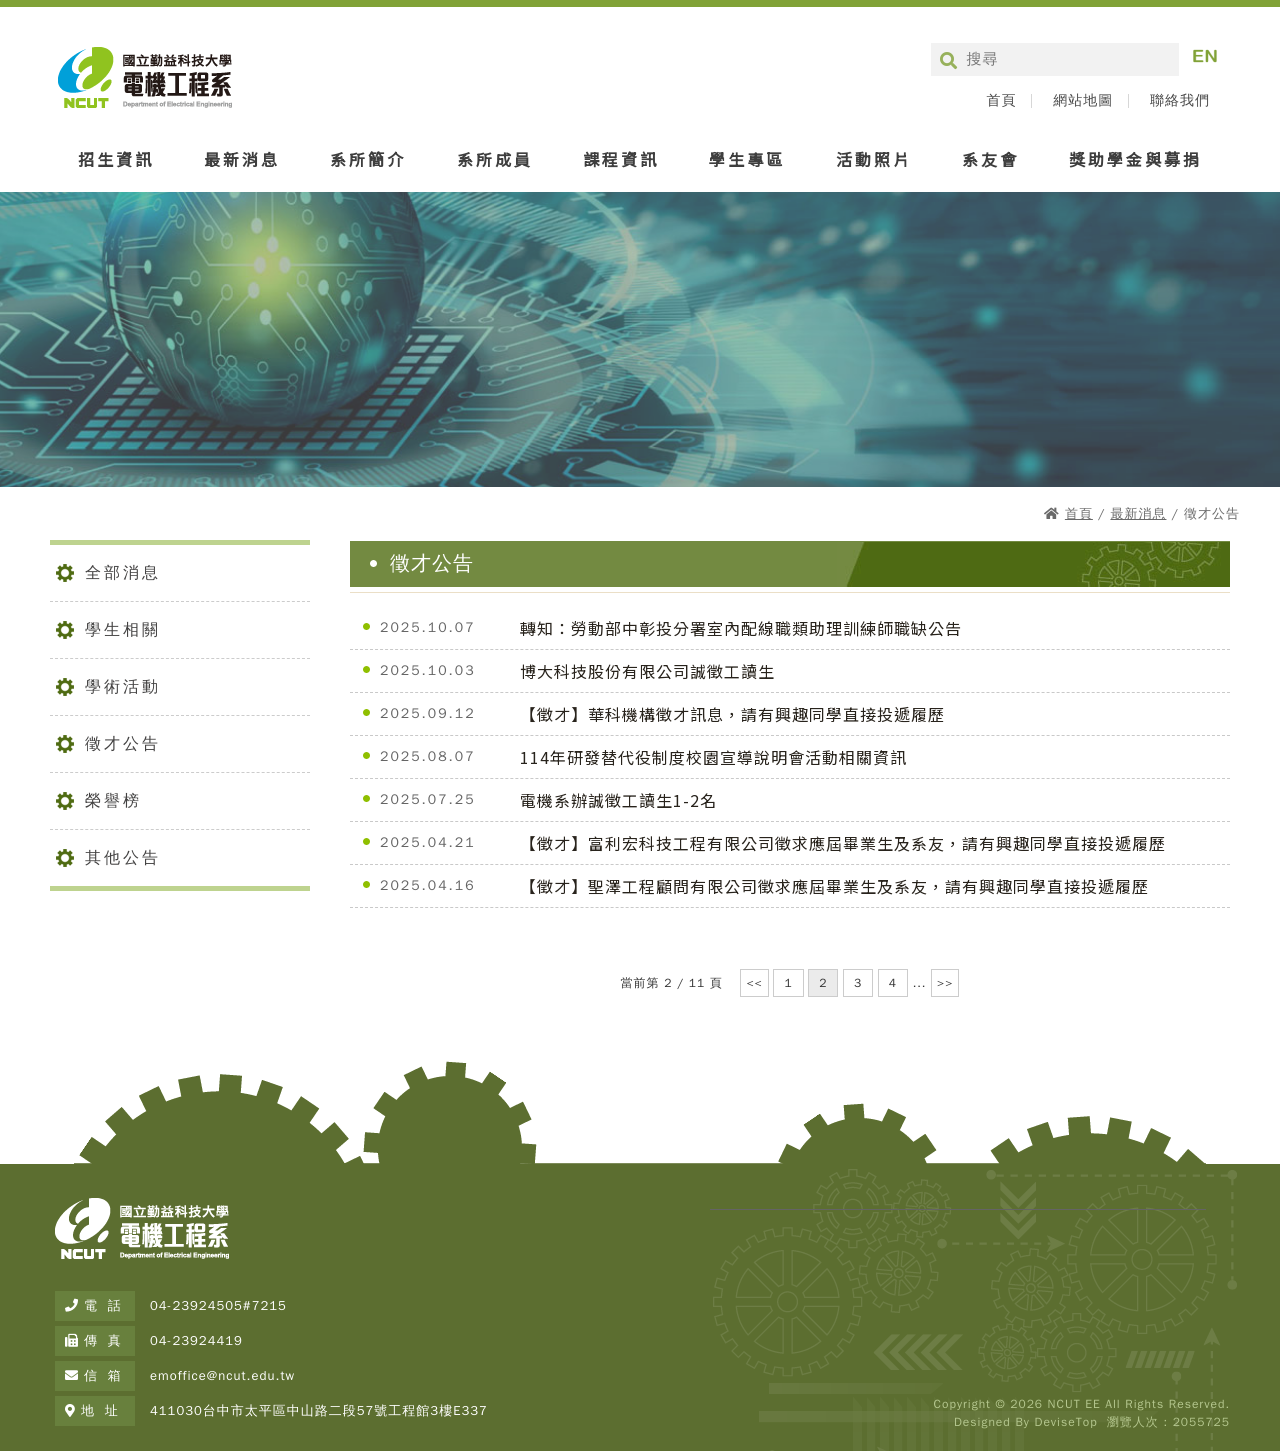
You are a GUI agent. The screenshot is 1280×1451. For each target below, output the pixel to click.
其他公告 (123, 858)
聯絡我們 (1180, 101)
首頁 (1001, 101)
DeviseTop (1065, 1422)
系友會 (990, 159)
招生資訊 (116, 159)
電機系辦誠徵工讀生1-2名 (618, 800)
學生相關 (123, 630)
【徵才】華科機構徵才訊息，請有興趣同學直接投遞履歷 (732, 714)
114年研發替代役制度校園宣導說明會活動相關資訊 (713, 757)
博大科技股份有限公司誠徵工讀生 (647, 671)
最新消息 (242, 159)
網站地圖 (1083, 101)
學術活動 (123, 687)
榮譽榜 (113, 801)
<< (754, 983)
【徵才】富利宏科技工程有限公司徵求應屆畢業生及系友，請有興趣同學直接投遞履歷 (843, 843)
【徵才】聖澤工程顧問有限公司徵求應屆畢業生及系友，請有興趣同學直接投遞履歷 (834, 886)
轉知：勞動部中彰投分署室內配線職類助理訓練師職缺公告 (741, 628)
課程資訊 (621, 159)
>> (945, 983)
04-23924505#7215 (218, 1305)
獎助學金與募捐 (1135, 159)
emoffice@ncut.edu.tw (222, 1375)
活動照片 (874, 159)
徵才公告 (123, 744)
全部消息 (123, 573)
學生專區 (747, 159)
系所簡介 (368, 159)
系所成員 (495, 159)
